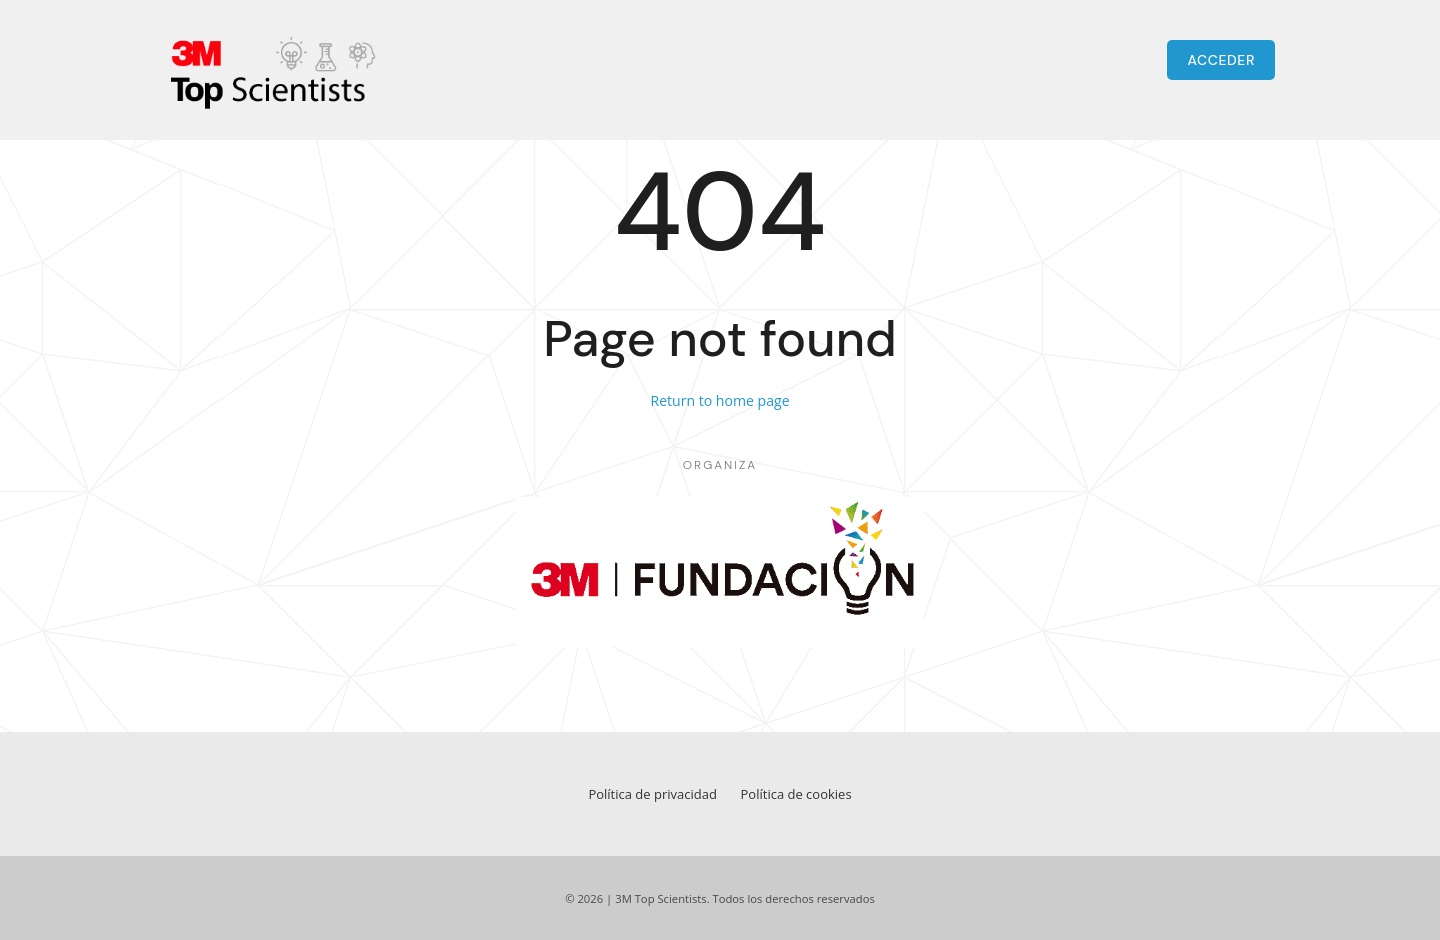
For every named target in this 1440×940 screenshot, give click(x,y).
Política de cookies (796, 794)
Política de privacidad (652, 794)
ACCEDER (1221, 60)
